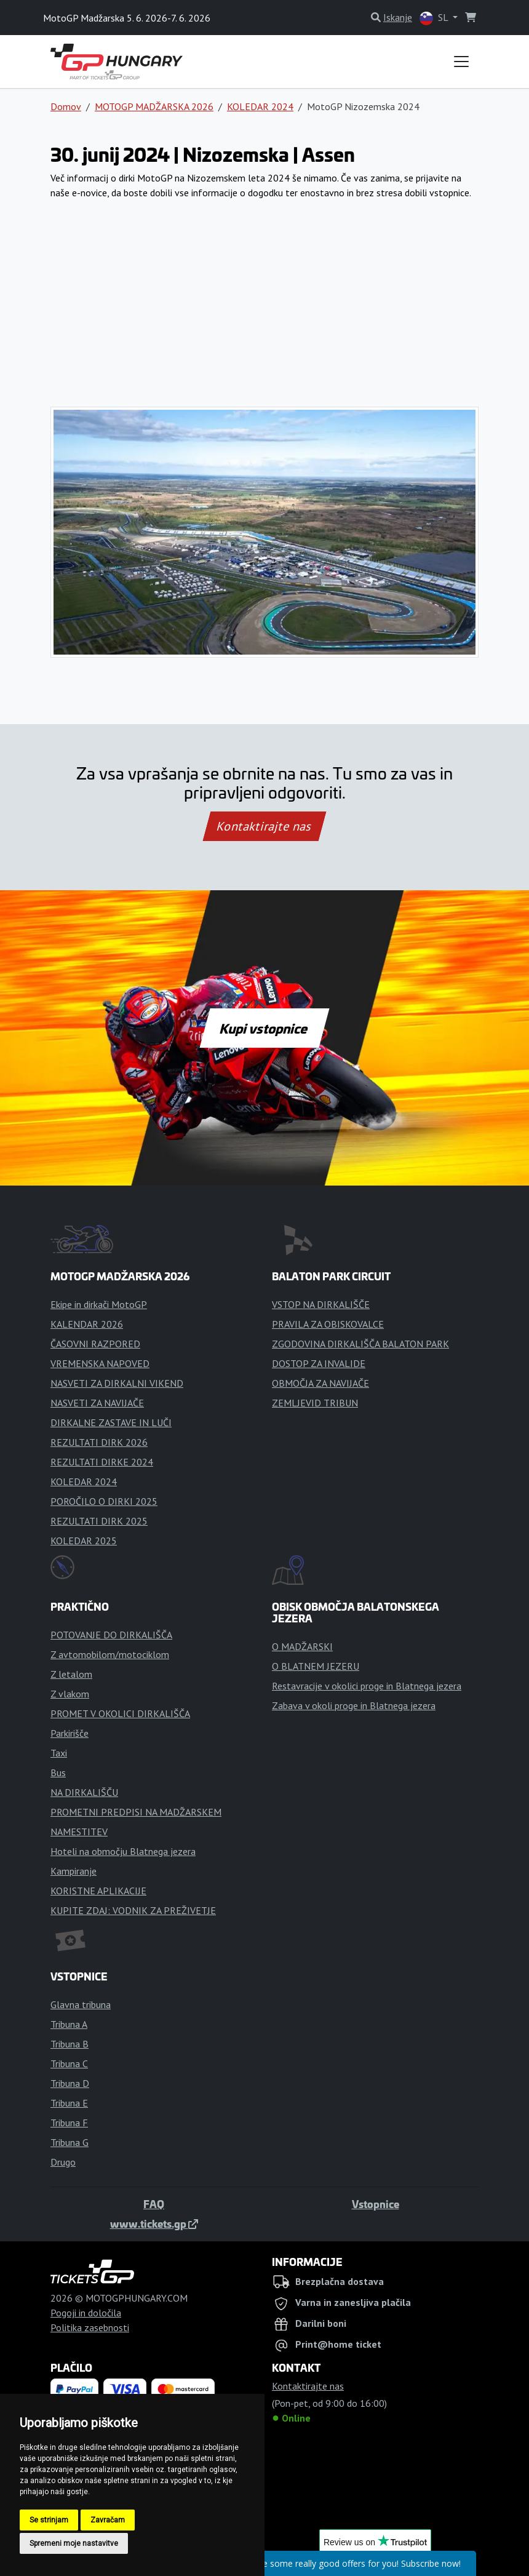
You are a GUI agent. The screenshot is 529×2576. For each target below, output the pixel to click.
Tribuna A (68, 2024)
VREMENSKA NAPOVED (99, 1363)
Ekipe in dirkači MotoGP (98, 1304)
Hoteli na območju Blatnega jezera (123, 1851)
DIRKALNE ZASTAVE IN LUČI (111, 1422)
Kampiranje (73, 1871)
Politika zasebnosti (89, 2327)
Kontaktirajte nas (264, 826)
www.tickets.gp (154, 2223)
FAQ (153, 2203)
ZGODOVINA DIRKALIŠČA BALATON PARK (360, 1344)
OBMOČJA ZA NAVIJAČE (320, 1383)
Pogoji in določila (85, 2313)
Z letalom (71, 1674)
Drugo (63, 2162)
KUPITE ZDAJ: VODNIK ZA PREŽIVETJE (133, 1910)
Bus (58, 1772)
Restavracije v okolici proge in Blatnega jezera (366, 1686)
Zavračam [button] (107, 2520)
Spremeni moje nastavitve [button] (74, 2543)
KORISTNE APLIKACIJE (98, 1890)
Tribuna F (69, 2122)
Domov (65, 106)
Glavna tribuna (80, 2004)
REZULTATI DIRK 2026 (99, 1442)
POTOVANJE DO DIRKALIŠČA (111, 1635)
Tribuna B (69, 2044)
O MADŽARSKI (302, 1646)
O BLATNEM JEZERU (315, 1666)
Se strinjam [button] (49, 2520)
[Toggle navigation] (461, 61)
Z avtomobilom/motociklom (109, 1654)
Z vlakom (69, 1694)
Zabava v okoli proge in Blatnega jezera (354, 1705)
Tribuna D (69, 2083)
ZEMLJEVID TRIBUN (315, 1403)
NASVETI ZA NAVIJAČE (97, 1403)
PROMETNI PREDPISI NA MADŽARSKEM (135, 1812)
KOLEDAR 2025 (83, 1540)
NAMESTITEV (79, 1831)
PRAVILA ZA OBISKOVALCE (328, 1324)
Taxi (58, 1753)
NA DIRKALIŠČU (84, 1792)
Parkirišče (69, 1733)
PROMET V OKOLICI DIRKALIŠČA (120, 1713)
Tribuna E (69, 2103)
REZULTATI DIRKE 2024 (101, 1462)
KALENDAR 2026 (86, 1324)
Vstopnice (375, 2203)
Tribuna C (69, 2063)
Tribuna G (69, 2142)
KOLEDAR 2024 (260, 106)
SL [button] (435, 18)
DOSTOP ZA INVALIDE (318, 1363)
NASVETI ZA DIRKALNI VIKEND (116, 1383)
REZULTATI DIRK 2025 (99, 1521)
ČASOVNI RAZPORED (95, 1344)
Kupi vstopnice (264, 1028)
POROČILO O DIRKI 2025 (103, 1501)
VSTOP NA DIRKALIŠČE (321, 1304)
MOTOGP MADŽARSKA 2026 (154, 106)
